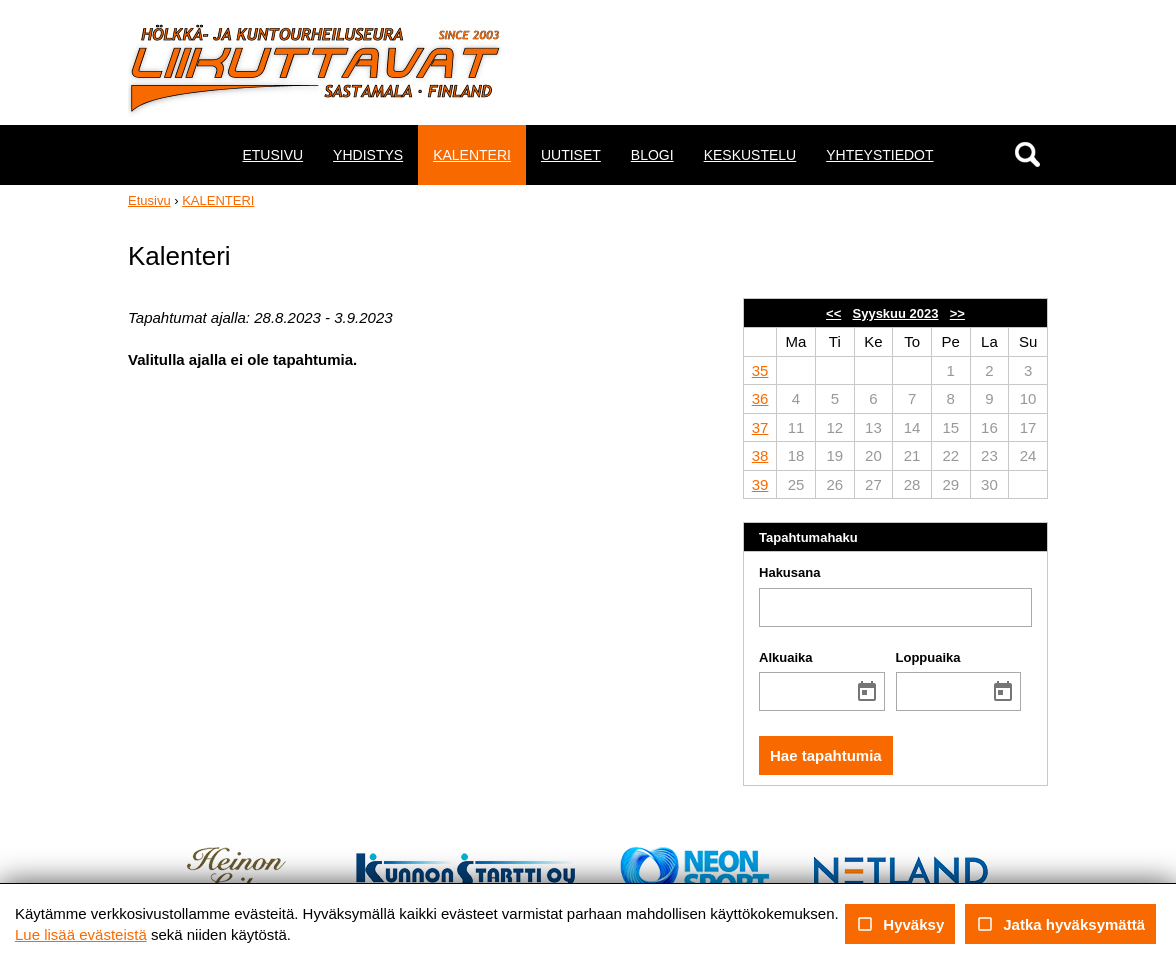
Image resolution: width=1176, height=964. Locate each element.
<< (833, 313)
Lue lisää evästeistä (81, 934)
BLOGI (652, 155)
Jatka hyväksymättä (1060, 924)
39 (760, 484)
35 (760, 370)
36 (760, 398)
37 (760, 427)
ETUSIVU (272, 155)
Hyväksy (900, 924)
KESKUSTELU (750, 155)
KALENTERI (472, 155)
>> (957, 313)
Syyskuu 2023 (896, 313)
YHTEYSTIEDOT (879, 155)
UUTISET (571, 155)
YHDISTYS (368, 155)
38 (760, 455)
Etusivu (149, 200)
